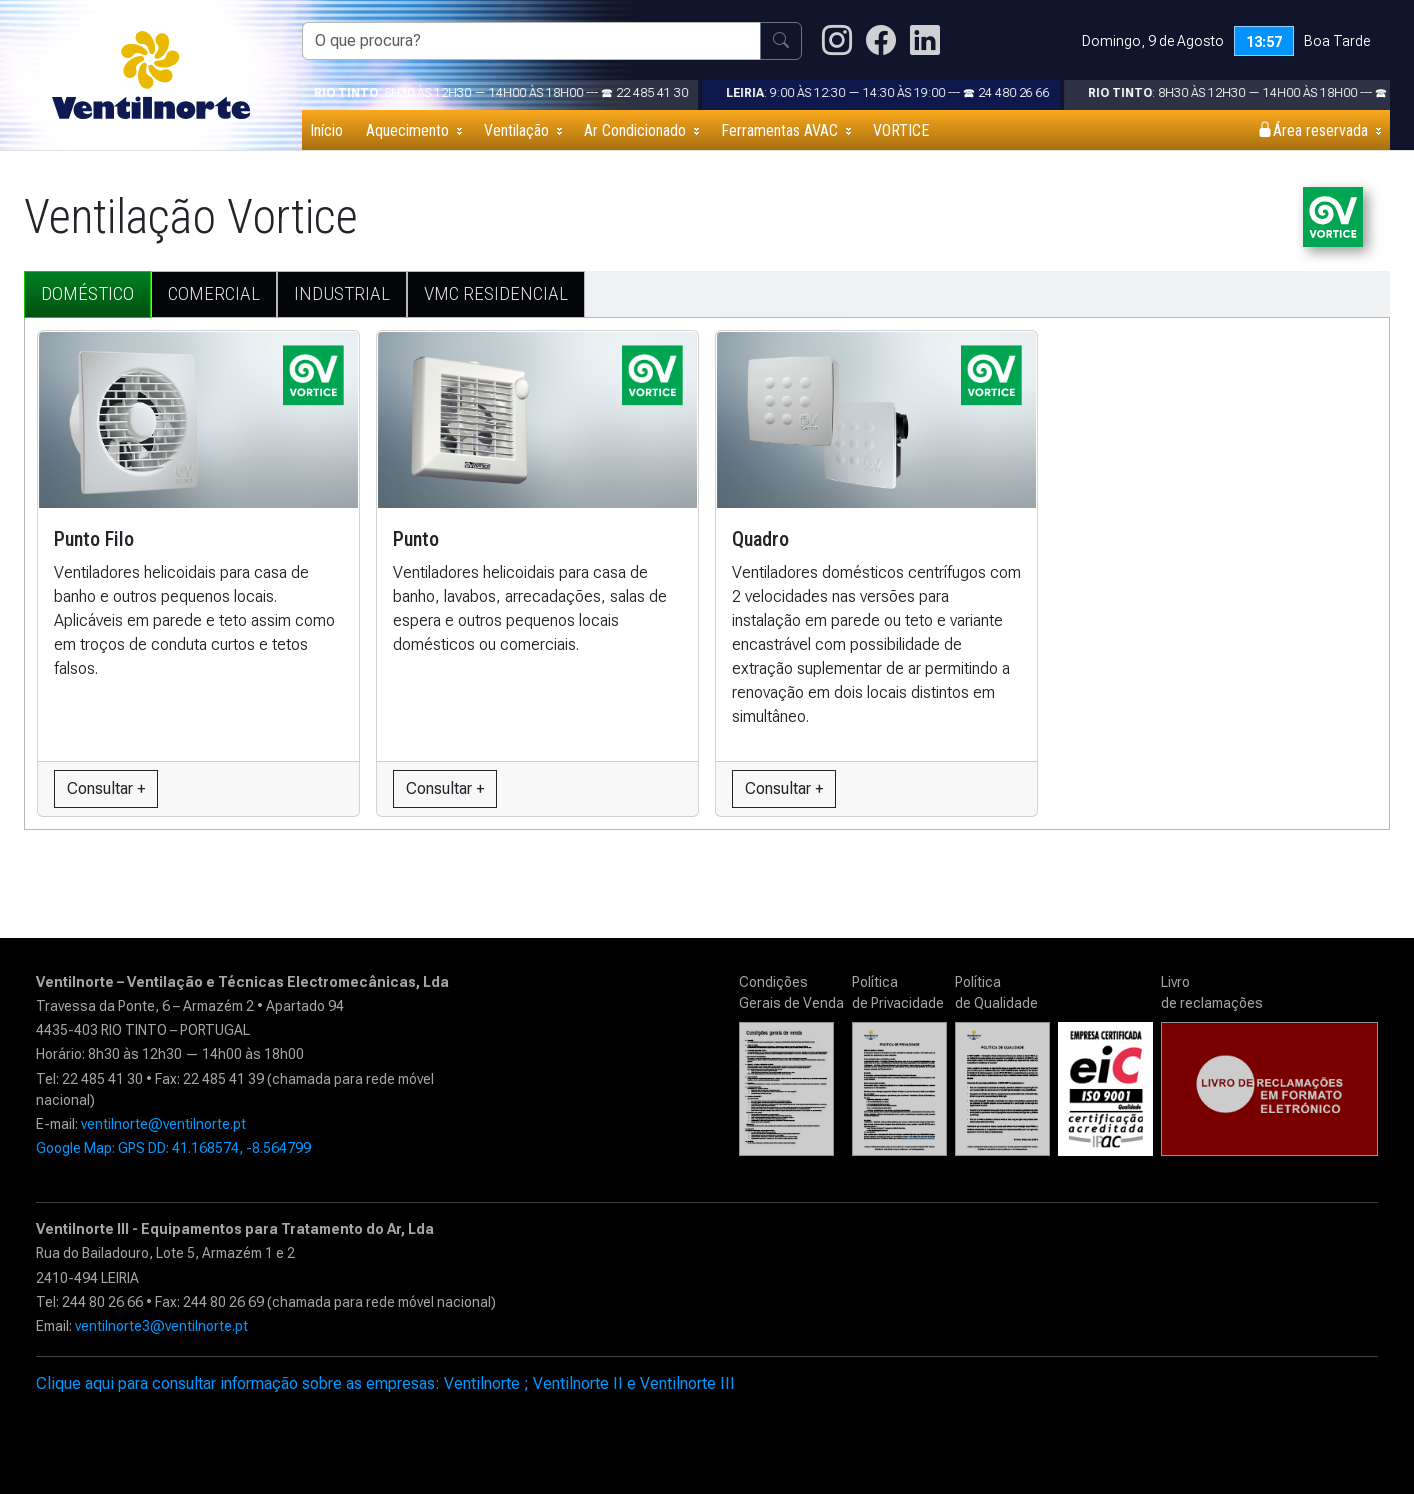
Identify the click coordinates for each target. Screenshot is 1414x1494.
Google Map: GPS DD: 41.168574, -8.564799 (173, 1148)
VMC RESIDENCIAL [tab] (496, 293)
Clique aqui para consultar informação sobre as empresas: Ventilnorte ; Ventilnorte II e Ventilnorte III (385, 1383)
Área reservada (1312, 130)
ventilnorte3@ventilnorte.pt (161, 1326)
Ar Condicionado (635, 130)
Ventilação (516, 130)
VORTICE (901, 130)
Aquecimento (407, 130)
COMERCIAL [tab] (214, 293)
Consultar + (106, 788)
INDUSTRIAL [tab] (342, 293)
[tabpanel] (707, 565)
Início (326, 130)
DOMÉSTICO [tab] (87, 293)
